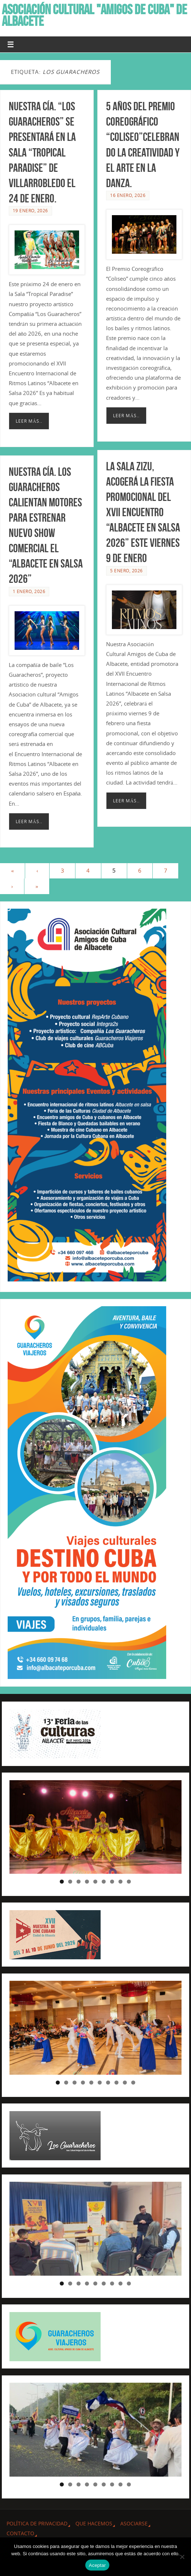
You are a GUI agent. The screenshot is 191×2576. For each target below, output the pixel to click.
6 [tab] (104, 1882)
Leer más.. (29, 421)
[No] (182, 2556)
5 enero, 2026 (126, 569)
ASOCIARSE (134, 2523)
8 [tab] (120, 1882)
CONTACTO (20, 2533)
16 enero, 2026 (127, 195)
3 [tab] (79, 1882)
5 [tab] (95, 1882)
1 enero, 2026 (29, 590)
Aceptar (97, 2565)
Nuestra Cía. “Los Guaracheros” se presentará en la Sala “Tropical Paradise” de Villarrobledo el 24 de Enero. (42, 152)
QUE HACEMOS (93, 2523)
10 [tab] (133, 2083)
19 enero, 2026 (30, 211)
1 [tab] (62, 1882)
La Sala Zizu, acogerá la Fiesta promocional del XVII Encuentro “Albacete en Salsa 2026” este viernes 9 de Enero (143, 511)
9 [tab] (129, 1882)
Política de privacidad (37, 2523)
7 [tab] (112, 1882)
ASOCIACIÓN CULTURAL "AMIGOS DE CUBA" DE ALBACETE (94, 15)
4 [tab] (87, 1882)
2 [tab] (70, 1882)
